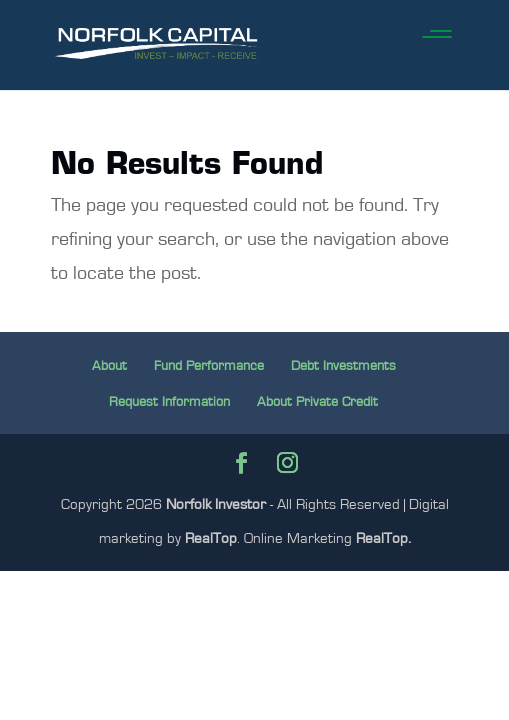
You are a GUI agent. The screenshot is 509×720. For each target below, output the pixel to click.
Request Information (169, 402)
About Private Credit (317, 402)
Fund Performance (209, 366)
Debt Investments (343, 366)
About (109, 366)
